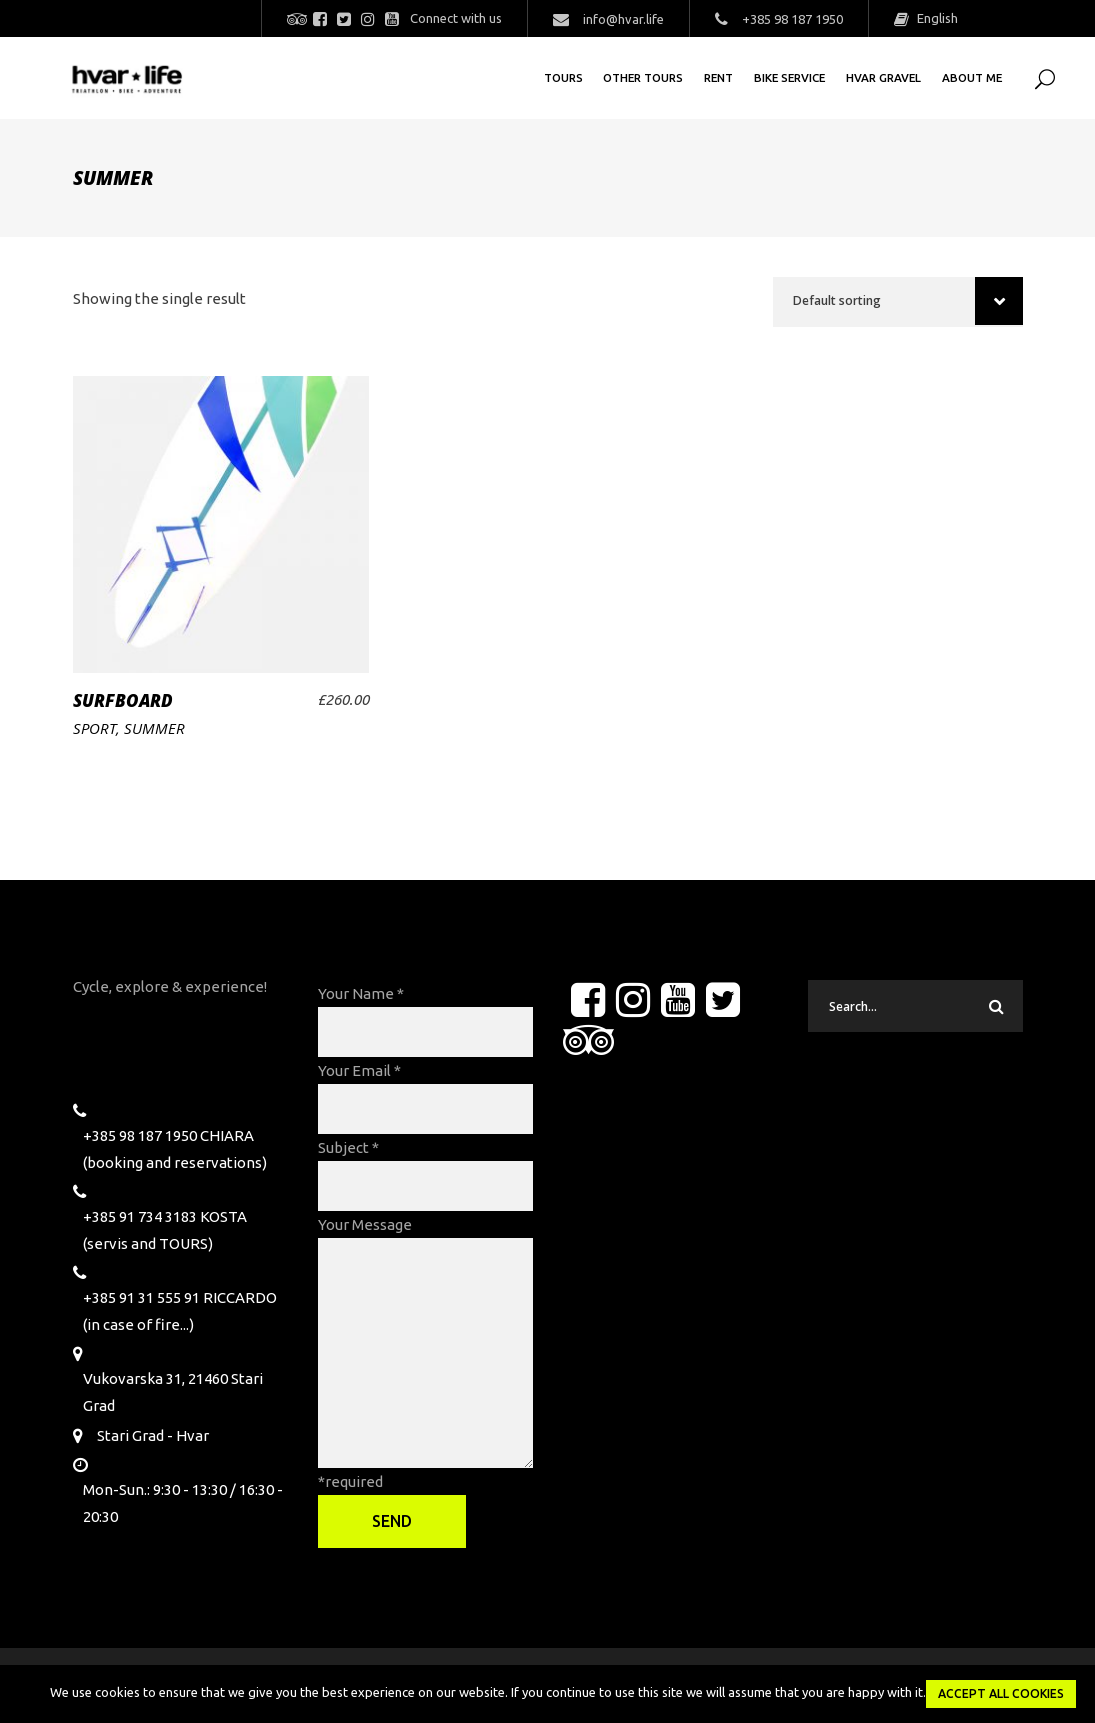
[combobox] (898, 302)
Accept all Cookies (1001, 1693)
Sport (94, 728)
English (936, 18)
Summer (154, 728)
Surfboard (123, 700)
